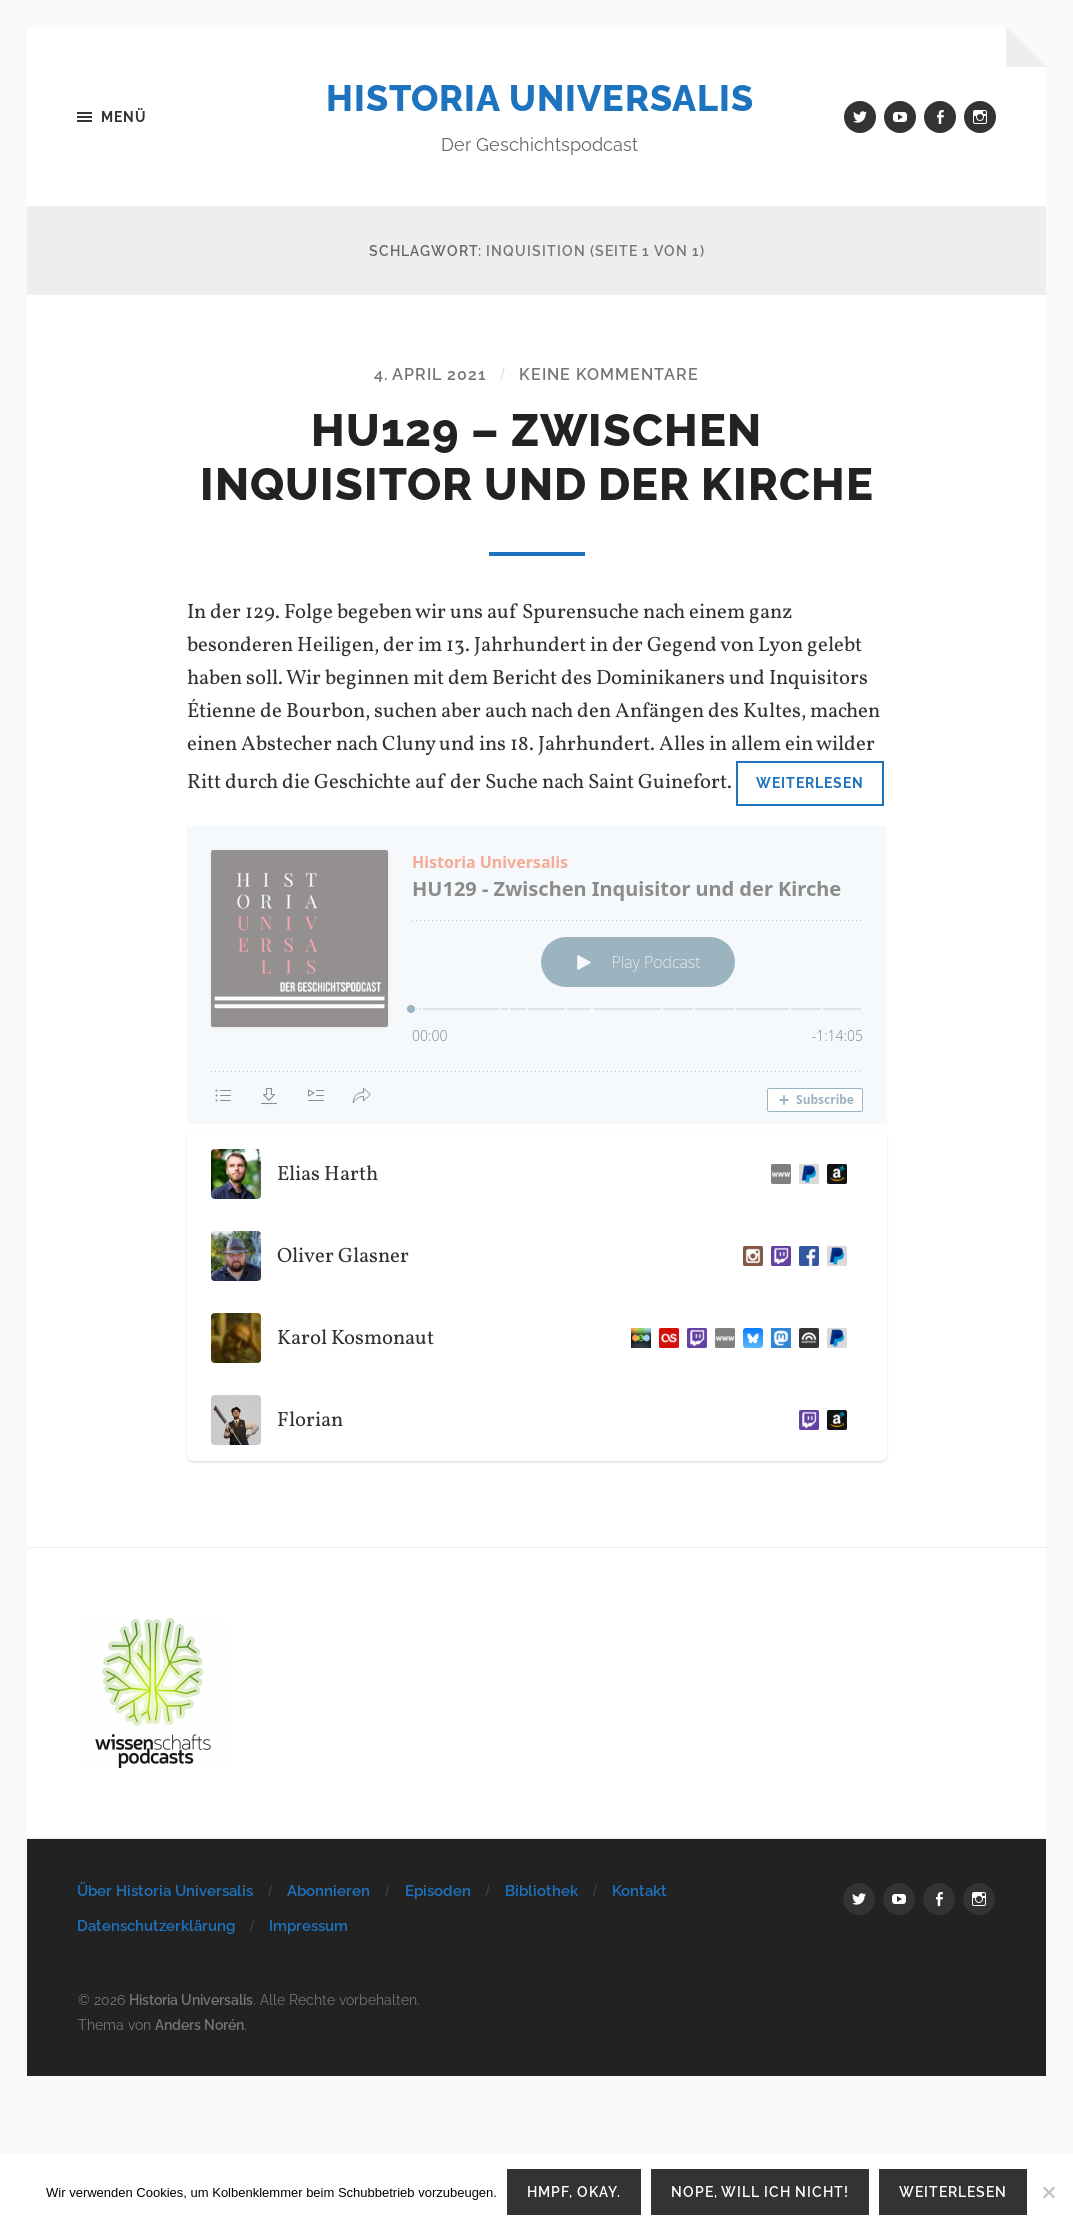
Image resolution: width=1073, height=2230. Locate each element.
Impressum (308, 1926)
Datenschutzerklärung (156, 1926)
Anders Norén (199, 2024)
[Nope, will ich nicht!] (1048, 2192)
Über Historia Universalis (165, 1891)
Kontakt (639, 1891)
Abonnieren (328, 1891)
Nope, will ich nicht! (760, 2191)
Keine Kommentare (609, 374)
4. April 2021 (430, 374)
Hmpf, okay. (574, 2191)
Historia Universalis (540, 98)
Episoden (438, 1891)
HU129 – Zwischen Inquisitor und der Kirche (537, 457)
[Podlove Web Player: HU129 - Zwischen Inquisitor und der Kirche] (537, 975)
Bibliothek (541, 1891)
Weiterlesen (810, 782)
